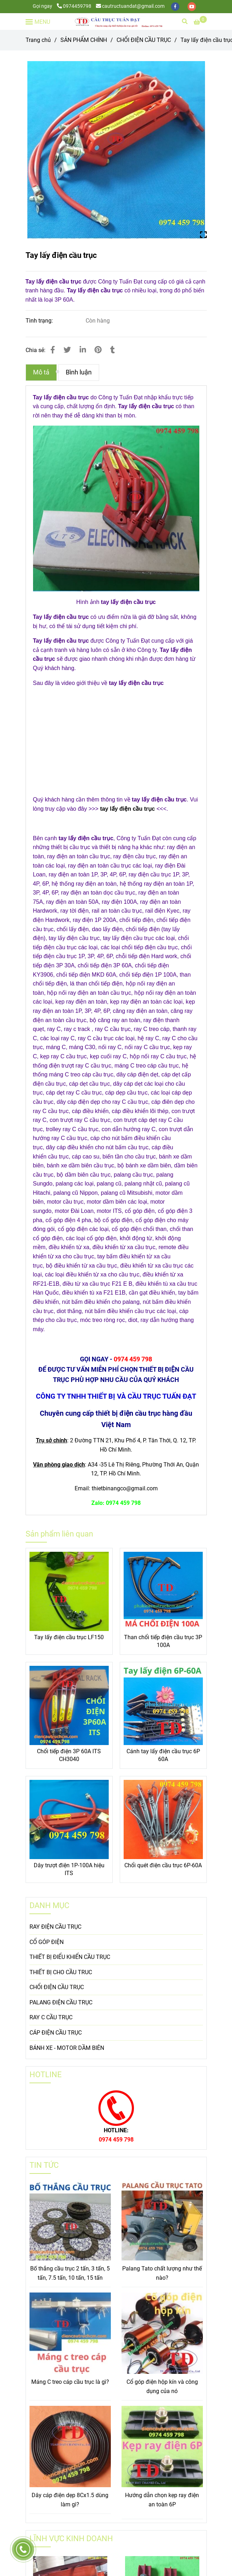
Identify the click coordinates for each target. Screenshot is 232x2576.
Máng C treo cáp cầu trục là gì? (70, 2381)
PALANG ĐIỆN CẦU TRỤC (60, 2002)
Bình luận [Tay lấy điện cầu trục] (79, 372)
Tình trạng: (40, 320)
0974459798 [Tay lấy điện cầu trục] (74, 6)
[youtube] (192, 6)
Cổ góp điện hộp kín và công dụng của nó (162, 2386)
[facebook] (175, 6)
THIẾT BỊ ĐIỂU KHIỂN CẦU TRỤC (69, 1957)
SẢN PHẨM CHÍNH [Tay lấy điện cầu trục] (83, 40)
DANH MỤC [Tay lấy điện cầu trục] (49, 1905)
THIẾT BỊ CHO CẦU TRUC (60, 1972)
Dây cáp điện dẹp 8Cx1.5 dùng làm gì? (70, 2500)
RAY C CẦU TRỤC (50, 2017)
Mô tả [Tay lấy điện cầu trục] (41, 372)
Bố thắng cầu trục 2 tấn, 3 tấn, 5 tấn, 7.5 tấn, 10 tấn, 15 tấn (70, 2273)
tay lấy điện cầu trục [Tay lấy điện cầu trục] (127, 809)
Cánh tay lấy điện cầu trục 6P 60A (163, 1755)
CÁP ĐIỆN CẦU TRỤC (55, 2032)
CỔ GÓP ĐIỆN (46, 1942)
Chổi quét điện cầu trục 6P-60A (163, 1865)
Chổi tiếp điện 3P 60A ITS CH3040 (69, 1755)
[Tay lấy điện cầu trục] (118, 21)
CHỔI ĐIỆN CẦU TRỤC (56, 1987)
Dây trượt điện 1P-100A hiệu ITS (69, 1869)
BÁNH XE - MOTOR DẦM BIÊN (66, 2048)
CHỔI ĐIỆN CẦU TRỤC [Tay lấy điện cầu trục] (144, 40)
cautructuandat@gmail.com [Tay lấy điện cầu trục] (130, 6)
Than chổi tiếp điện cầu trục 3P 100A (163, 1641)
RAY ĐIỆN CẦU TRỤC (55, 1926)
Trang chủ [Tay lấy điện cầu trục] (38, 40)
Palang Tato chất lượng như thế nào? (162, 2273)
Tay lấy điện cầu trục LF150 (69, 1637)
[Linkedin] (83, 350)
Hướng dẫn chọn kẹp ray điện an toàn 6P (162, 2500)
